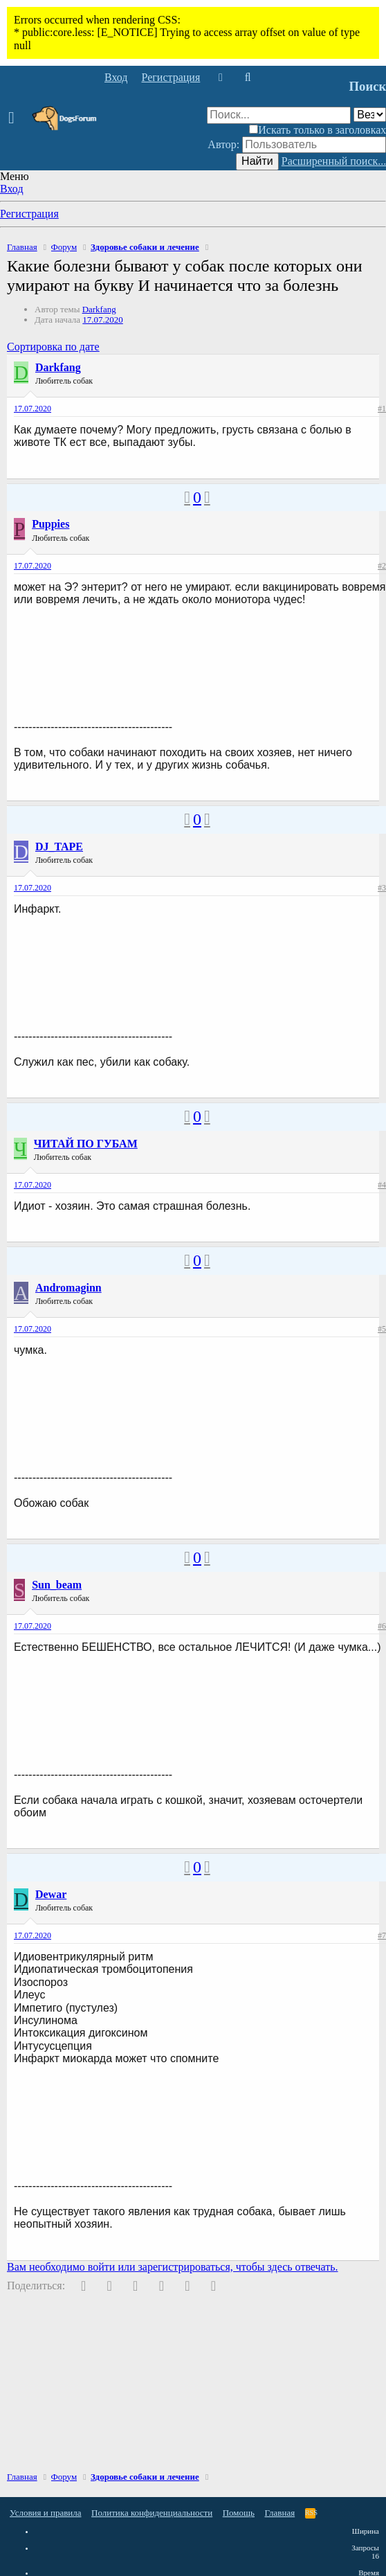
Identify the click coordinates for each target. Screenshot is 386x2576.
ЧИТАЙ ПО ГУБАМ (86, 1144)
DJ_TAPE (59, 846)
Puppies (50, 524)
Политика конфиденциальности (151, 2512)
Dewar (50, 1894)
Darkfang (99, 309)
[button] (15, 118)
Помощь (239, 2512)
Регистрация (29, 214)
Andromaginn (68, 1288)
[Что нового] (220, 77)
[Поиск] (247, 77)
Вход (12, 189)
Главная (280, 2512)
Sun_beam (57, 1585)
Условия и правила (46, 2512)
